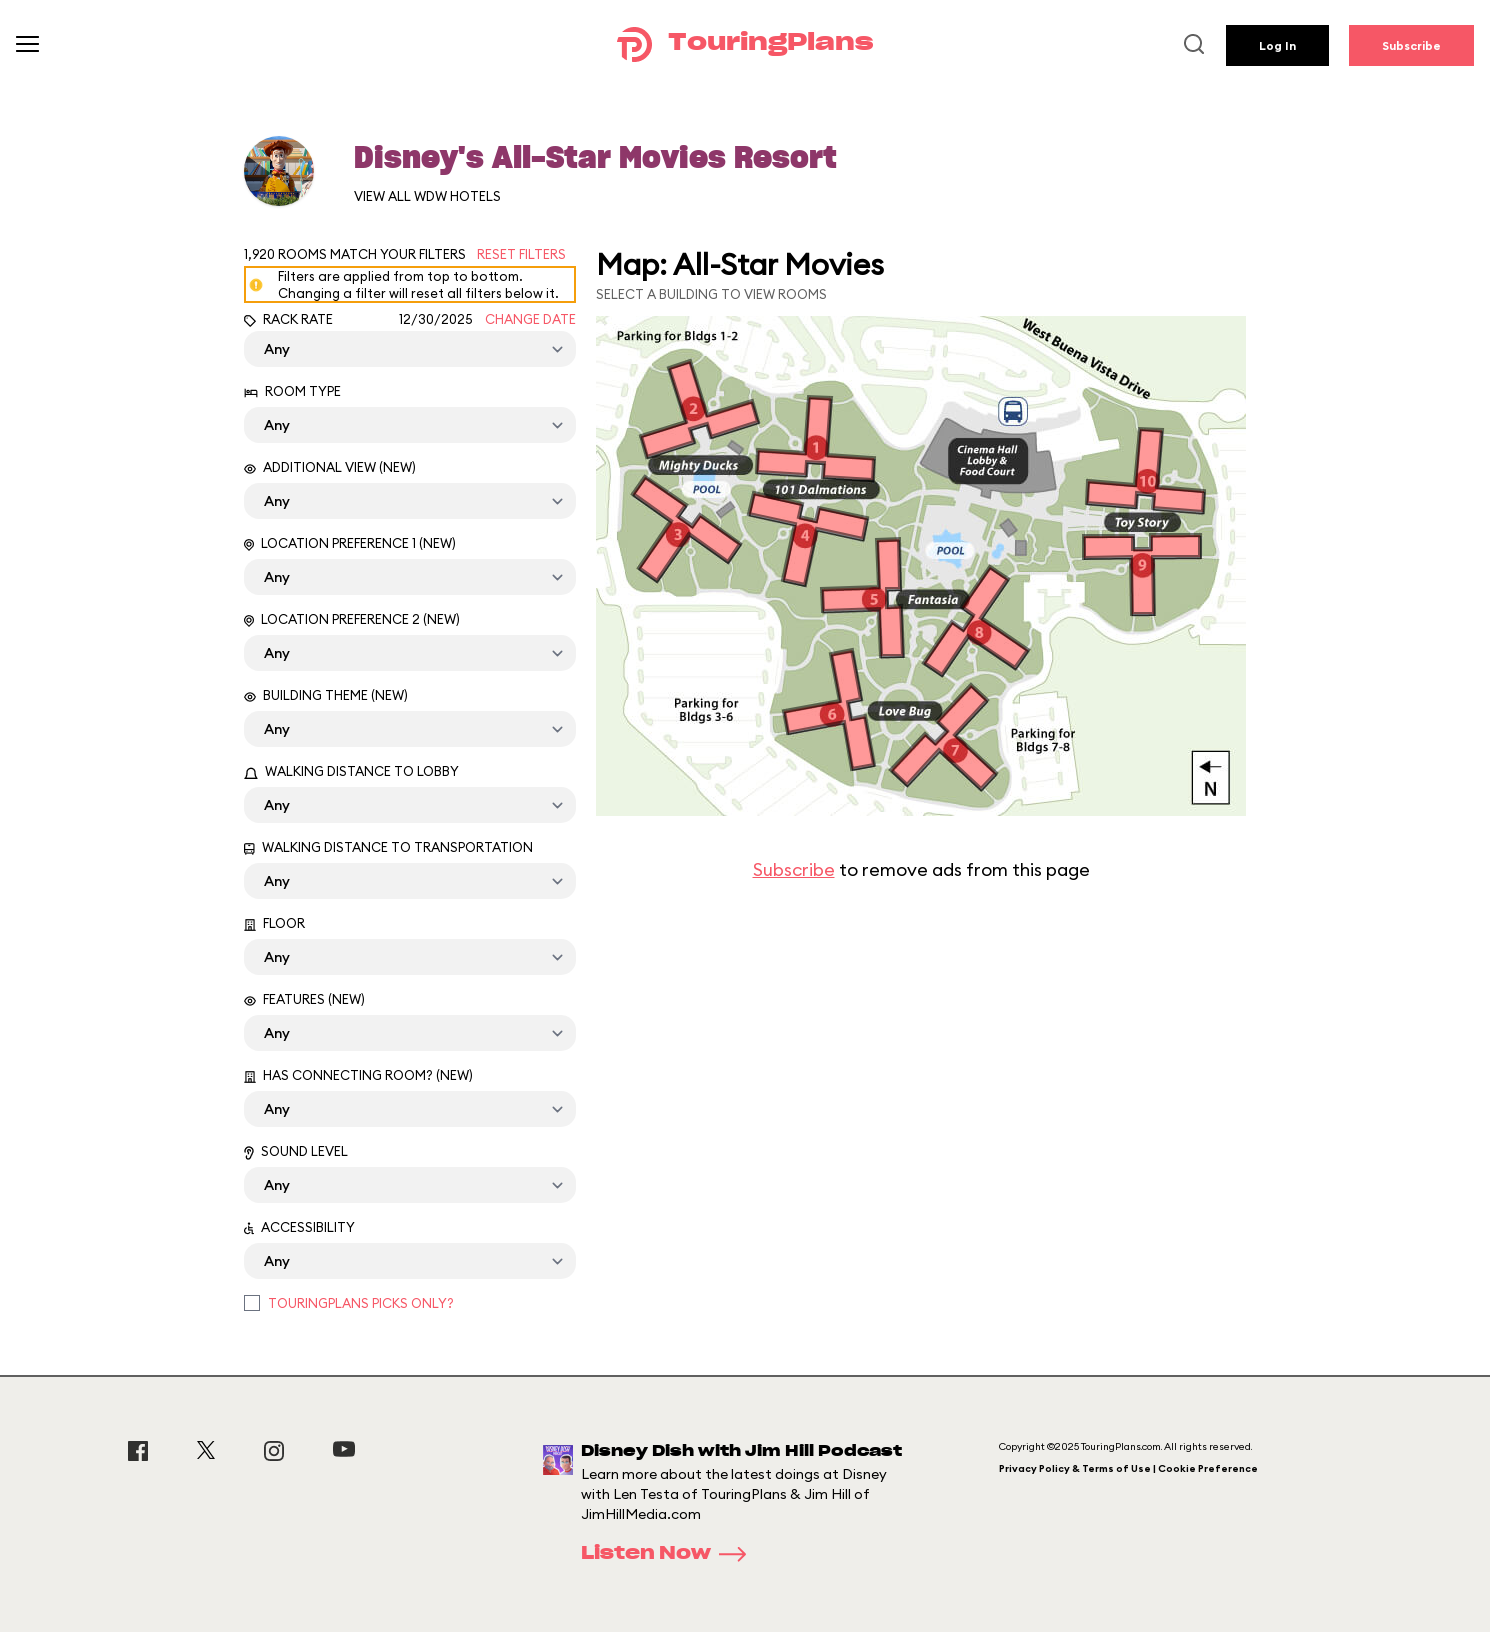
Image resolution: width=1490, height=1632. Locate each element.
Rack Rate (288, 319)
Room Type (292, 391)
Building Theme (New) (326, 695)
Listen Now (670, 1554)
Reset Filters (521, 254)
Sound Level (296, 1151)
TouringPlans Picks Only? (361, 1303)
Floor (274, 923)
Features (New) (304, 999)
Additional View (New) (330, 467)
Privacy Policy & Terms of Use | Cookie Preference (1128, 1468)
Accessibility (299, 1227)
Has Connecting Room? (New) (358, 1075)
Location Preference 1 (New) (350, 543)
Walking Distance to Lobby (351, 771)
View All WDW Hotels (427, 196)
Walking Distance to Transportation (388, 847)
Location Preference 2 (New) (352, 619)
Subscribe (1411, 45)
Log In (1277, 45)
